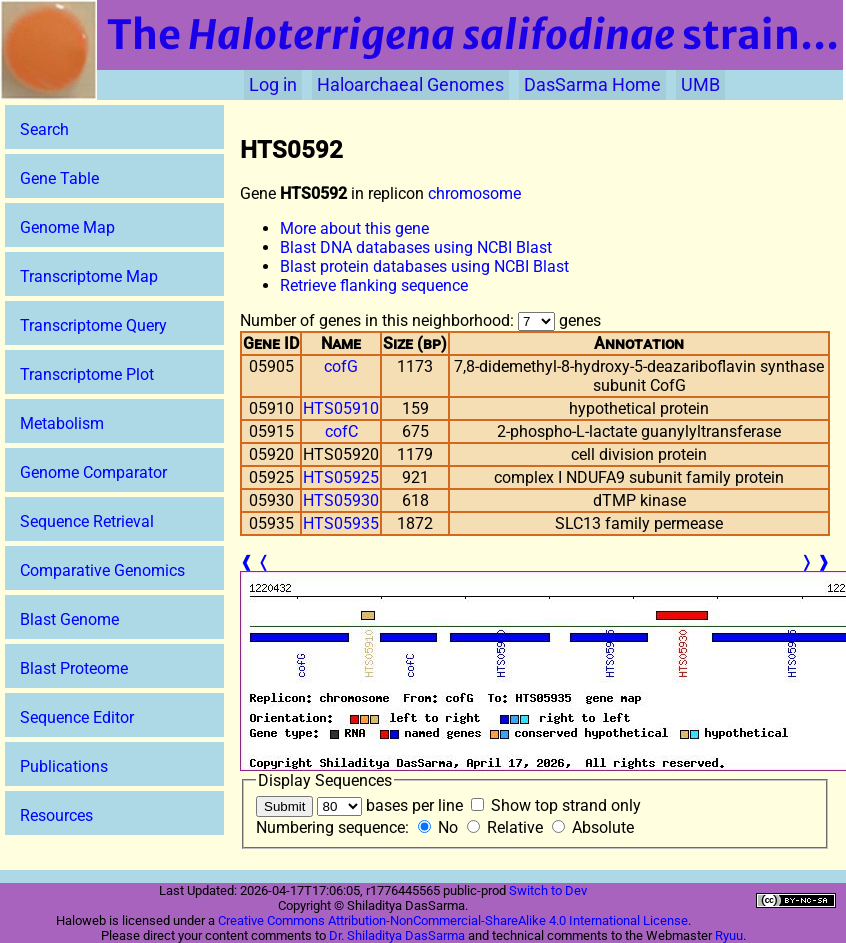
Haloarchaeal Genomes (410, 85)
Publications (64, 766)
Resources (56, 815)
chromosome (474, 193)
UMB (700, 85)
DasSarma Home (592, 85)
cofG (341, 366)
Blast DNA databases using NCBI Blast (416, 247)
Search (44, 129)
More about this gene (354, 228)
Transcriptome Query (93, 325)
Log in (273, 85)
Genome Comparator (93, 472)
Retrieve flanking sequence (374, 285)
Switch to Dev (548, 890)
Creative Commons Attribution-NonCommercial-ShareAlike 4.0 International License (453, 920)
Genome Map (67, 227)
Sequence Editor (77, 717)
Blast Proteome (74, 668)
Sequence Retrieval (87, 521)
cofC (341, 431)
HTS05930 (341, 500)
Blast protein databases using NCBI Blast (424, 266)
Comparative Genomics (102, 570)
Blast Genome (69, 619)
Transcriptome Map (89, 276)
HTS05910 (341, 408)
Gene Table (59, 178)
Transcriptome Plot (87, 374)
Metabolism (62, 423)
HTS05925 (341, 477)
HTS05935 (341, 523)
